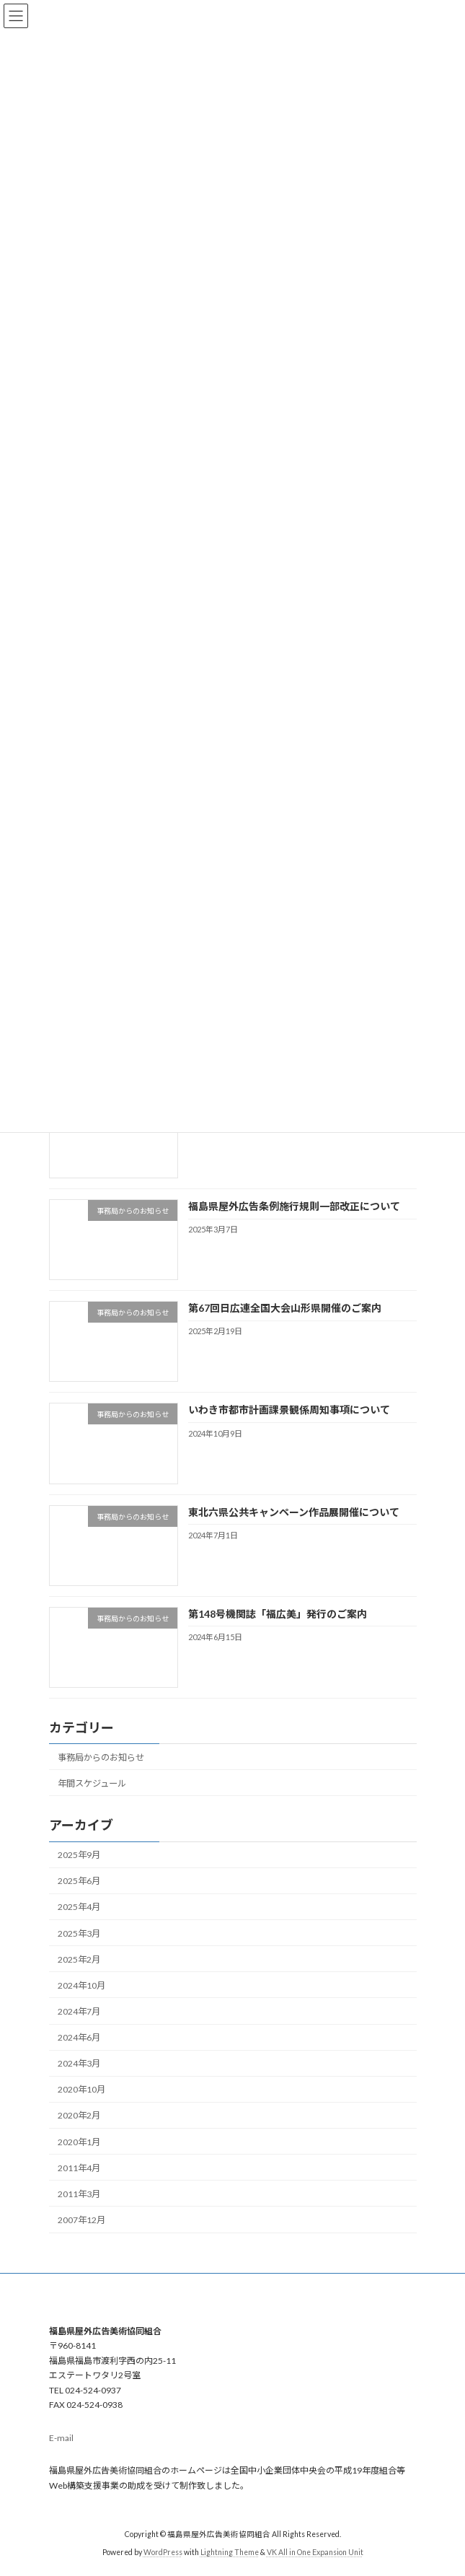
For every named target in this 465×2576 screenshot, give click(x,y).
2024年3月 (79, 2063)
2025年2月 (79, 1958)
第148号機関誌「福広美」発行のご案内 (276, 1614)
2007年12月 (81, 2219)
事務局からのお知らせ (101, 1757)
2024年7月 (79, 2011)
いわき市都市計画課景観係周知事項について (288, 1409)
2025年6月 (79, 1880)
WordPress (162, 2552)
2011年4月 (79, 2167)
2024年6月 (79, 2037)
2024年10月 (81, 1985)
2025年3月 (79, 1932)
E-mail (61, 2438)
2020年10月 (81, 2089)
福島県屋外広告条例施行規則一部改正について (293, 1206)
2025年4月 (79, 1906)
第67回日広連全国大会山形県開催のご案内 (284, 1308)
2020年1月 (79, 2141)
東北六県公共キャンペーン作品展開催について (293, 1511)
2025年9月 (79, 1854)
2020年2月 (79, 2115)
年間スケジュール (92, 1783)
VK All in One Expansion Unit (315, 2552)
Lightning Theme (229, 2552)
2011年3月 (79, 2194)
